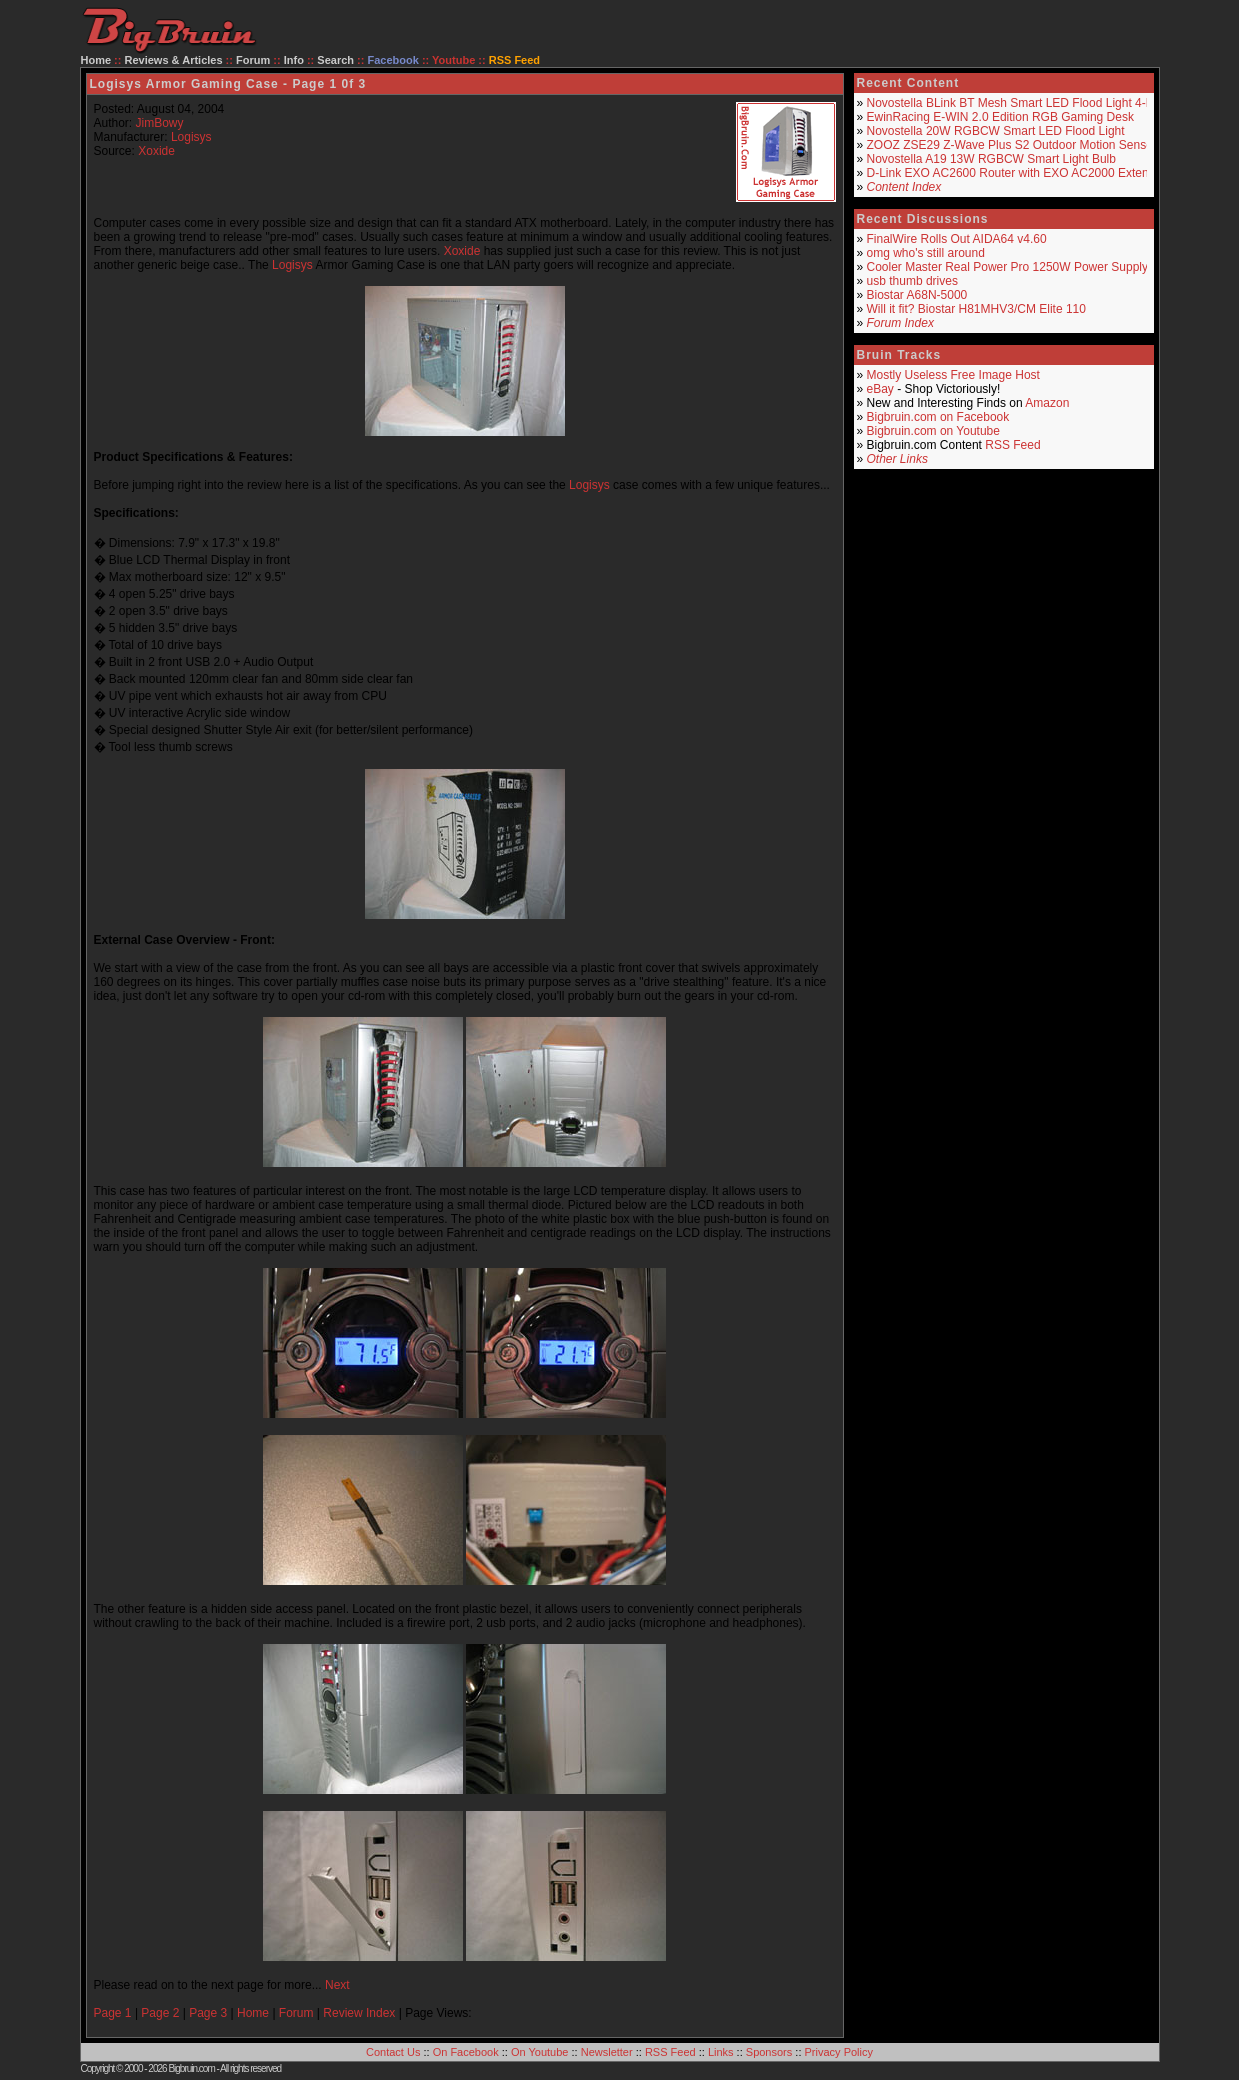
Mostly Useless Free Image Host (953, 375)
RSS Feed (1012, 445)
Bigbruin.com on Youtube (933, 431)
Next (337, 1985)
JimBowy (160, 123)
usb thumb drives (912, 281)
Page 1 (113, 2013)
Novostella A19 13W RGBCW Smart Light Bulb (991, 159)
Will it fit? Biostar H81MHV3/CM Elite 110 (976, 309)
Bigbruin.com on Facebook (938, 417)
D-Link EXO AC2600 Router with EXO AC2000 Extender (1017, 173)
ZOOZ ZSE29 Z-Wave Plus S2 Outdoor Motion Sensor (1012, 145)
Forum (253, 60)
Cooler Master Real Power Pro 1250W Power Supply (1007, 267)
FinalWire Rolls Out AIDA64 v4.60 (957, 239)
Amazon (1047, 403)
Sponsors (769, 2052)
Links (721, 2052)
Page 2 (160, 2013)
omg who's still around (926, 253)
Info (294, 60)
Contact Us (393, 2052)
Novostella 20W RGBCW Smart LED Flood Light (996, 131)
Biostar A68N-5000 (917, 295)
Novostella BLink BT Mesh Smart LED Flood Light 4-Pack (1020, 103)
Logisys (191, 137)
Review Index (359, 2013)
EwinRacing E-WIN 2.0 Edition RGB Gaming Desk (1000, 117)
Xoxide (156, 151)
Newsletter (607, 2052)
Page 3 (208, 2013)
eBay (880, 389)
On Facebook (466, 2052)
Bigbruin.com (191, 2068)
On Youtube (540, 2052)
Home (96, 60)
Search (335, 60)
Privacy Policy (839, 2052)
